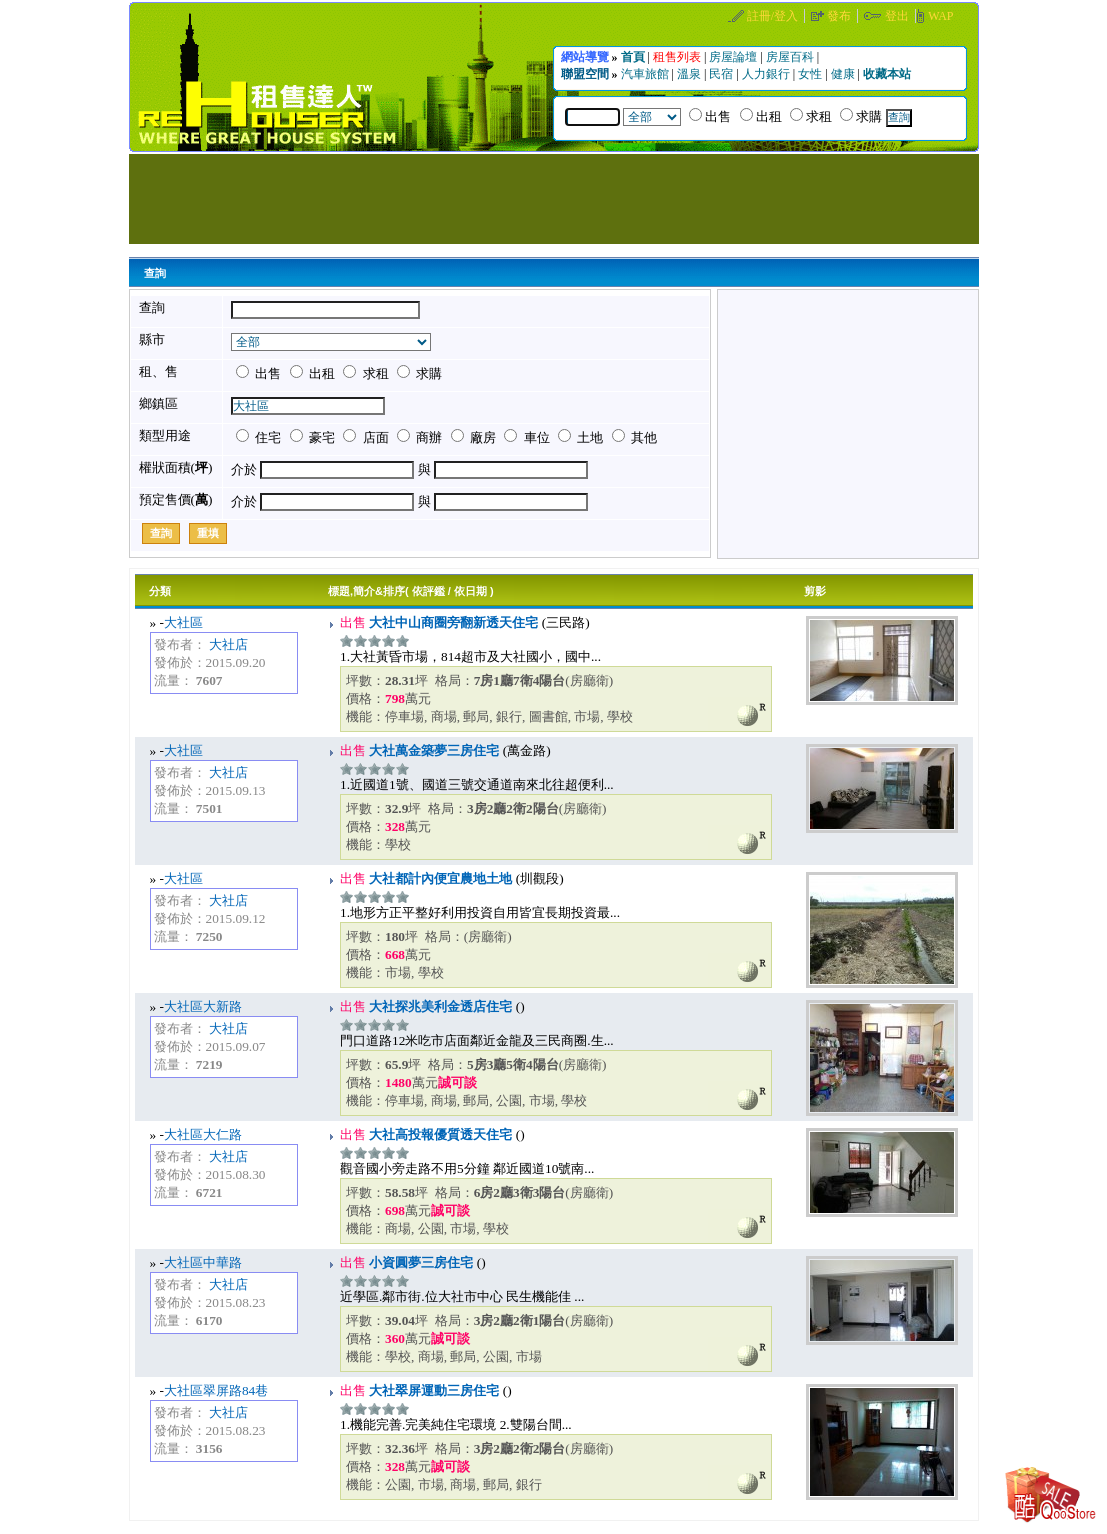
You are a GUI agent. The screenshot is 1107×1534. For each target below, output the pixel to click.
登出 (898, 16)
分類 (160, 591)
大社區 (183, 622)
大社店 (228, 644)
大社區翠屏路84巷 (216, 1390)
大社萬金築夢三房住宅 (432, 750)
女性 (811, 74)
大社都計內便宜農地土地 (439, 878)
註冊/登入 (774, 16)
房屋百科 (791, 57)
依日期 (470, 591)
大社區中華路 (203, 1262)
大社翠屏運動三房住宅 (432, 1390)
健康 (844, 74)
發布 (840, 16)
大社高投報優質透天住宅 (439, 1134)
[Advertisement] (554, 199)
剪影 (815, 591)
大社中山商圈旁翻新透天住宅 (452, 622)
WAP (940, 16)
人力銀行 (767, 74)
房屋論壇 (734, 57)
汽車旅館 (646, 74)
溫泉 (690, 74)
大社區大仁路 (203, 1134)
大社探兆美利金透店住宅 (439, 1006)
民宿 (722, 74)
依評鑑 (428, 591)
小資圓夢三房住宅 (419, 1262)
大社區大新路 (203, 1006)
